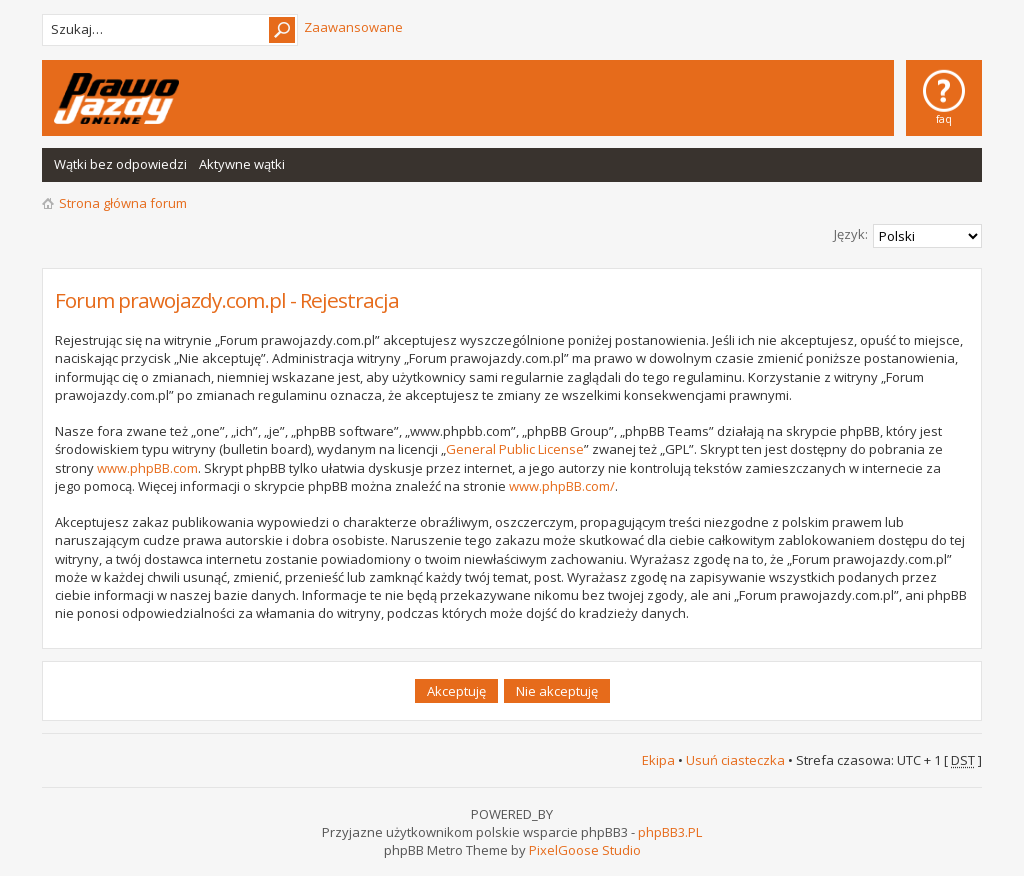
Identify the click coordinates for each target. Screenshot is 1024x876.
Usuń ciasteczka (735, 760)
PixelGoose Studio (585, 850)
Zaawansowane (353, 27)
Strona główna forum (123, 203)
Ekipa (658, 760)
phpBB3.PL (670, 832)
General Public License (515, 449)
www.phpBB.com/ (562, 486)
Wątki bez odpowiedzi (120, 164)
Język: (851, 234)
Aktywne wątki (242, 164)
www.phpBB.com (147, 468)
